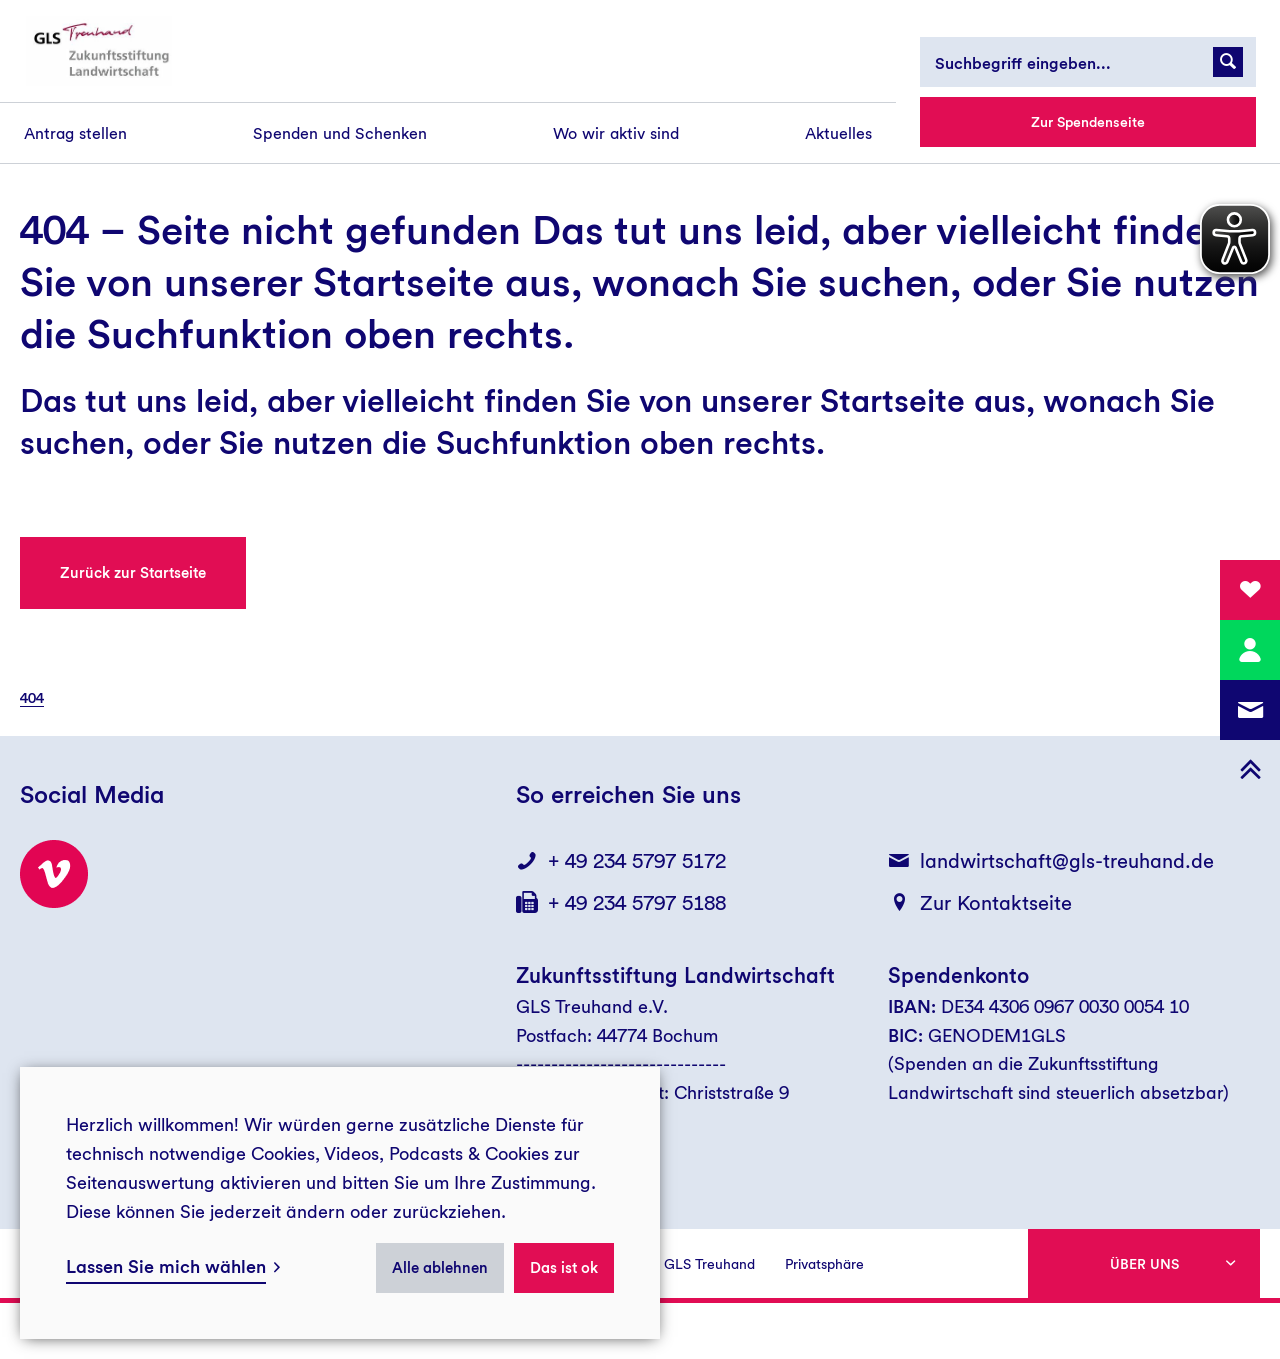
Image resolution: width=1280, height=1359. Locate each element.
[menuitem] (75, 133)
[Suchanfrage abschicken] (1228, 62)
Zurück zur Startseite (133, 573)
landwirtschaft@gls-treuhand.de (1067, 861)
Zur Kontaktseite (996, 903)
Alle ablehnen (440, 1268)
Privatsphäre (824, 1264)
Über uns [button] (1144, 1264)
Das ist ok (564, 1268)
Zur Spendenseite (1088, 122)
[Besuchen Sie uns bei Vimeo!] (54, 874)
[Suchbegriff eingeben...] (1088, 62)
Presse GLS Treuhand (687, 1264)
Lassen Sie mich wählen (166, 1266)
